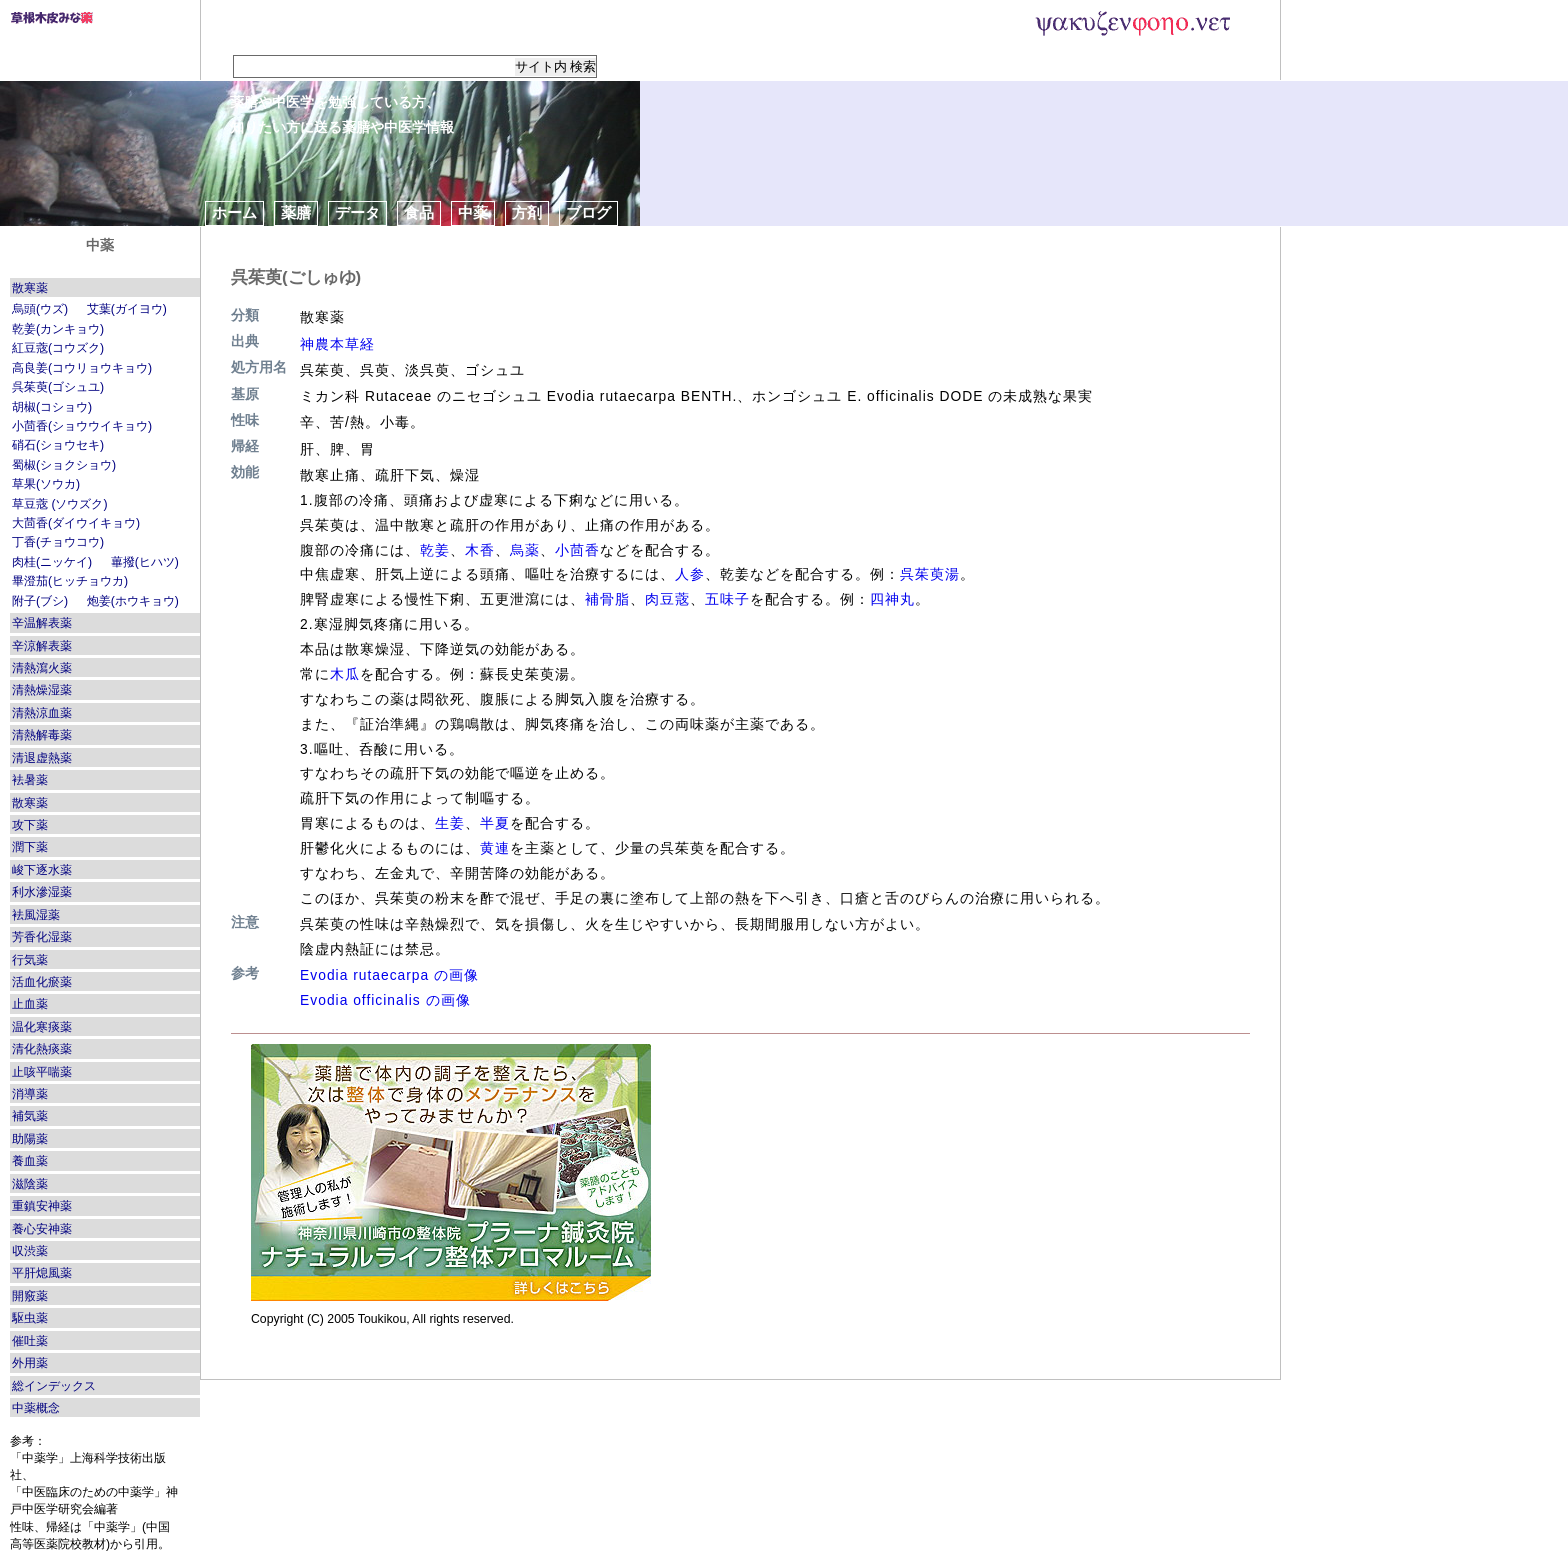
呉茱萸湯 (930, 574)
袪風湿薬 (36, 915)
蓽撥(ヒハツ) (145, 562)
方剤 (527, 212)
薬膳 (296, 212)
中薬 (473, 212)
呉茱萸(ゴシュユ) (58, 387)
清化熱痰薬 (42, 1049)
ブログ (588, 212)
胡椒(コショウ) (52, 407)
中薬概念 (36, 1408)
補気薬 (30, 1116)
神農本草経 (337, 344)
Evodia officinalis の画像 (385, 1000)
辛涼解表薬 (42, 646)
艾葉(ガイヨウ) (127, 309)
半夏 (495, 823)
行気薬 (30, 960)
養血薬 (30, 1161)
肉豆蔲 (667, 599)
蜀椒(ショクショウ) (64, 465)
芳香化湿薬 (42, 937)
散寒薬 (30, 288)
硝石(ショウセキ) (58, 445)
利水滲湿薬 (42, 892)
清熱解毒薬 (42, 735)
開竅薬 (30, 1296)
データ (357, 212)
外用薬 (30, 1363)
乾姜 (435, 550)
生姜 (450, 823)
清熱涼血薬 (42, 713)
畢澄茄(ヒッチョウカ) (70, 581)
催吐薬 (30, 1341)
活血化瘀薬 (42, 982)
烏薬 (525, 550)
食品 (419, 212)
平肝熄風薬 (42, 1273)
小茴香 (577, 550)
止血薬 (30, 1004)
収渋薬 (30, 1251)
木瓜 (345, 674)
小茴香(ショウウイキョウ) (82, 426)
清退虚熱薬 (42, 758)
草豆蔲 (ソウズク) (60, 504)
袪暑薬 (30, 780)
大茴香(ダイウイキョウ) (76, 523)
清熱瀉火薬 (42, 668)
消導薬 (30, 1094)
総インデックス (54, 1386)
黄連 (495, 848)
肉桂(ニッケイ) (52, 562)
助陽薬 (30, 1139)
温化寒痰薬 (42, 1027)
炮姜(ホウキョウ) (133, 601)
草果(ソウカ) (46, 484)
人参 (690, 574)
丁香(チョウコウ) (58, 542)
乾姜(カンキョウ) (58, 329)
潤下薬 (30, 847)
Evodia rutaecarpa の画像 (389, 975)
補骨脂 (607, 599)
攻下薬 (30, 825)
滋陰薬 (30, 1184)
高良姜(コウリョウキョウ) (82, 368)
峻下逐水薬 (42, 870)
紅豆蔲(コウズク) (58, 348)
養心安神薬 (42, 1229)
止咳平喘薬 (42, 1072)
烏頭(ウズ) (40, 309)
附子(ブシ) (40, 601)
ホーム (234, 212)
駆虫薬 (30, 1318)
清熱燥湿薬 (42, 690)
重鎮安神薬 (42, 1206)
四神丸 (892, 599)
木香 (480, 550)
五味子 (727, 599)
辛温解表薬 (42, 623)
